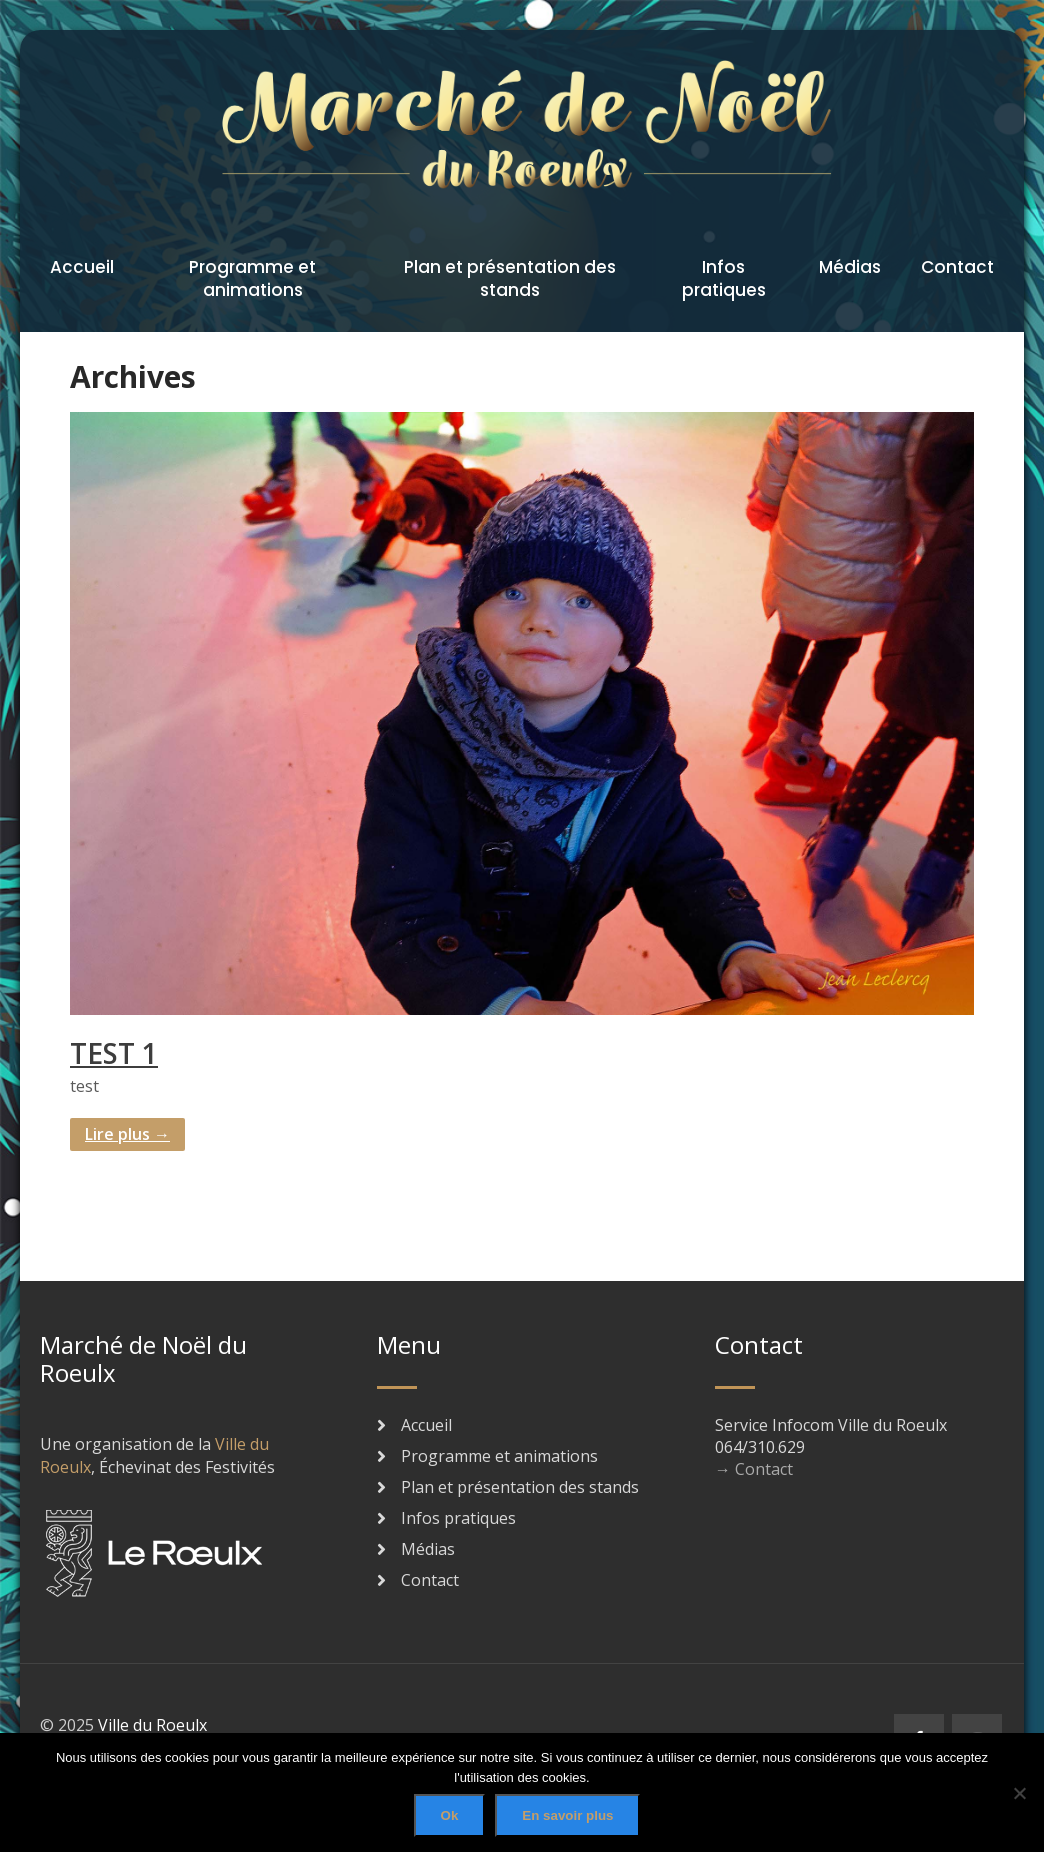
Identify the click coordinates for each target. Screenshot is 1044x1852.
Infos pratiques (724, 278)
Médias (850, 267)
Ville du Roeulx (152, 1725)
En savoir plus (567, 1815)
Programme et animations (252, 278)
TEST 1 (114, 1053)
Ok (450, 1815)
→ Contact (754, 1469)
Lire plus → (127, 1134)
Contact (957, 267)
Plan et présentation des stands (510, 278)
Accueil (82, 267)
